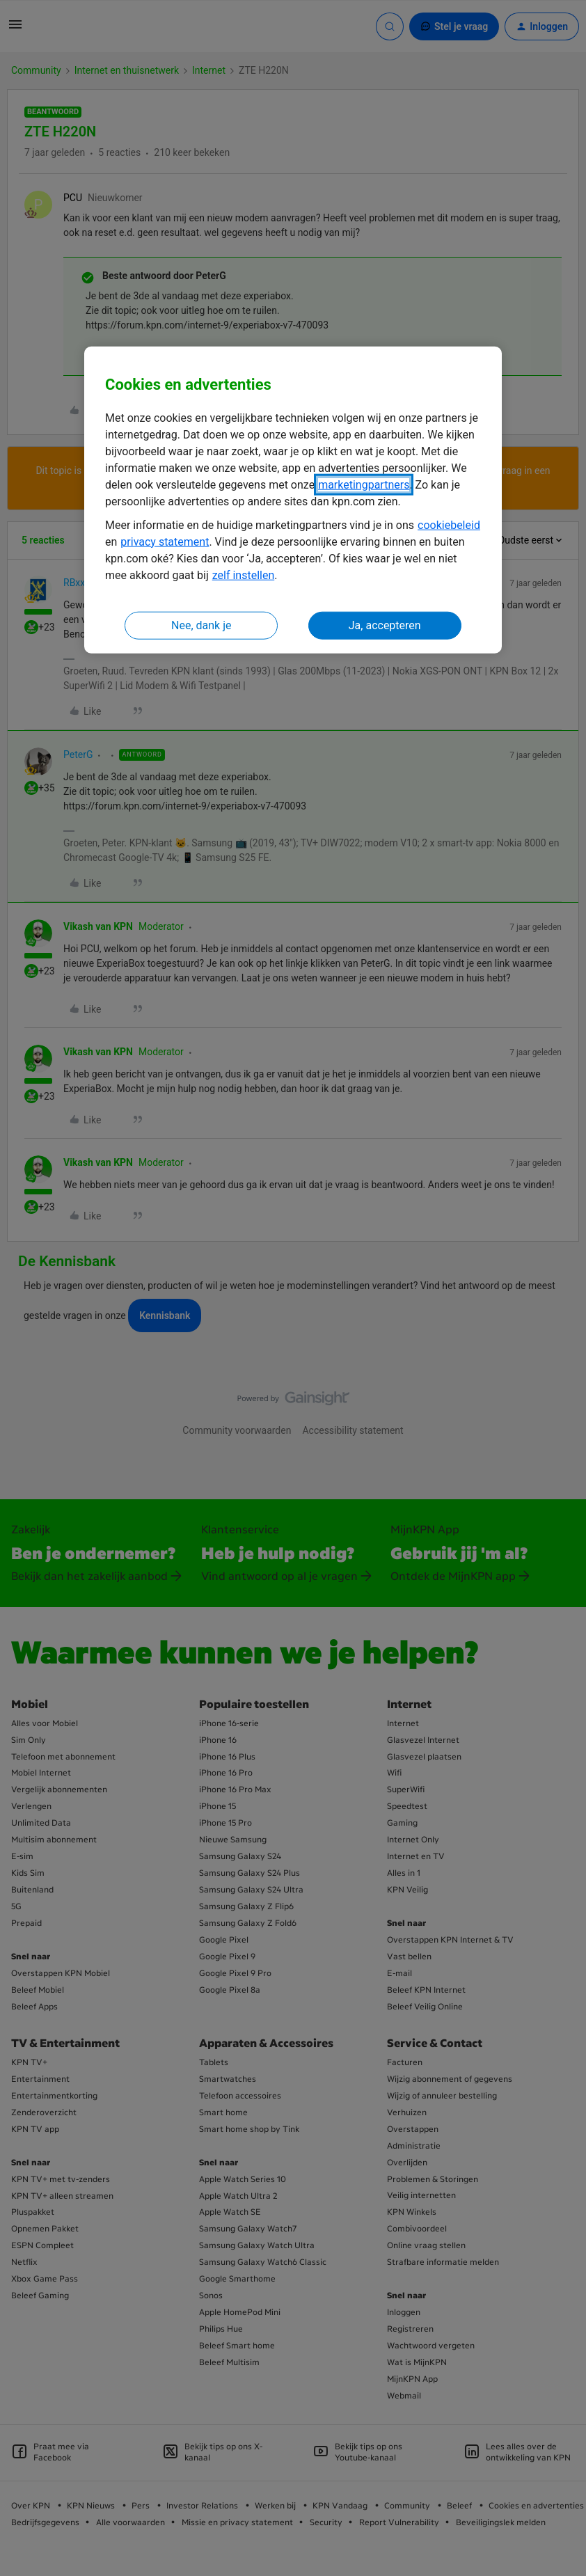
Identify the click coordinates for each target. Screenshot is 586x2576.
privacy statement (164, 541)
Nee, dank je (201, 625)
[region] (293, 500)
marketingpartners (363, 484)
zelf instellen (243, 575)
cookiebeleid (449, 525)
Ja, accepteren (385, 625)
